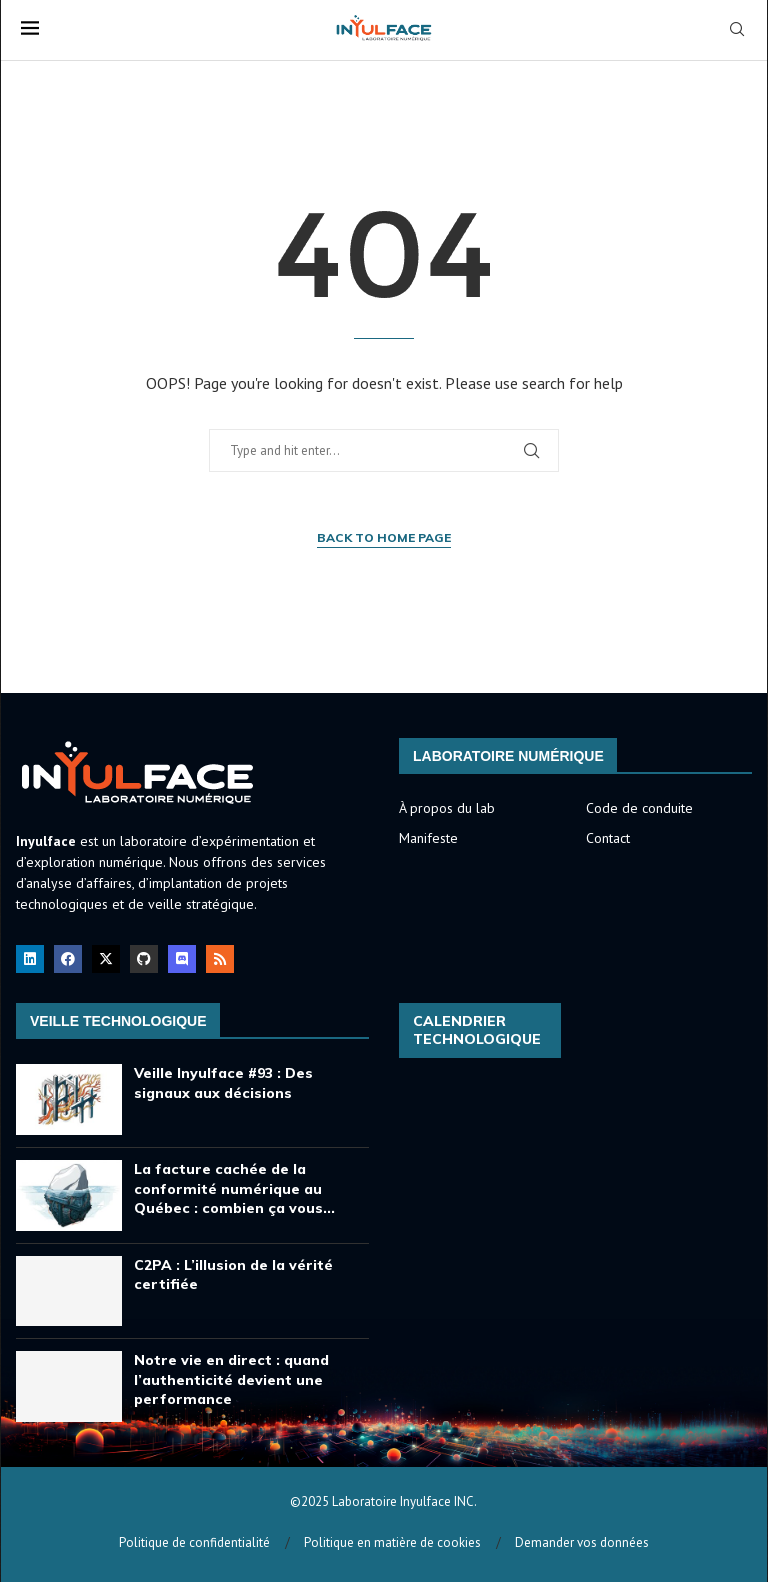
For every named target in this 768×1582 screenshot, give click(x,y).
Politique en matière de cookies (392, 1542)
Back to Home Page (384, 537)
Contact (608, 838)
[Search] (737, 31)
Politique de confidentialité (194, 1542)
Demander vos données (582, 1542)
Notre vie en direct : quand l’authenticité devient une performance (231, 1379)
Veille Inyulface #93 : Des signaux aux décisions (223, 1083)
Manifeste (428, 838)
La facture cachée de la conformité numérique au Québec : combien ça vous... (234, 1188)
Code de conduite (639, 808)
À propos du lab (447, 808)
